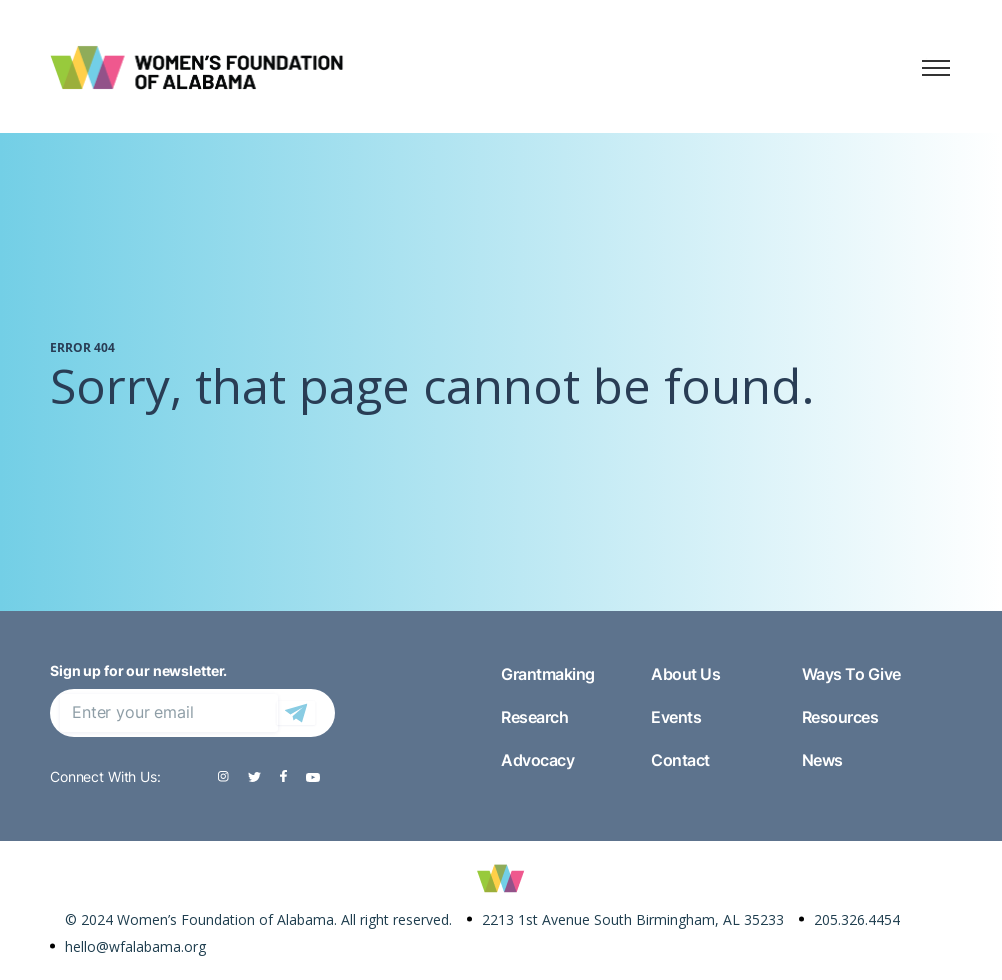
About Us (685, 674)
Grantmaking (548, 674)
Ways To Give (851, 674)
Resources (840, 717)
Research (534, 717)
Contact (680, 760)
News (822, 760)
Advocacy (537, 760)
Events (676, 717)
